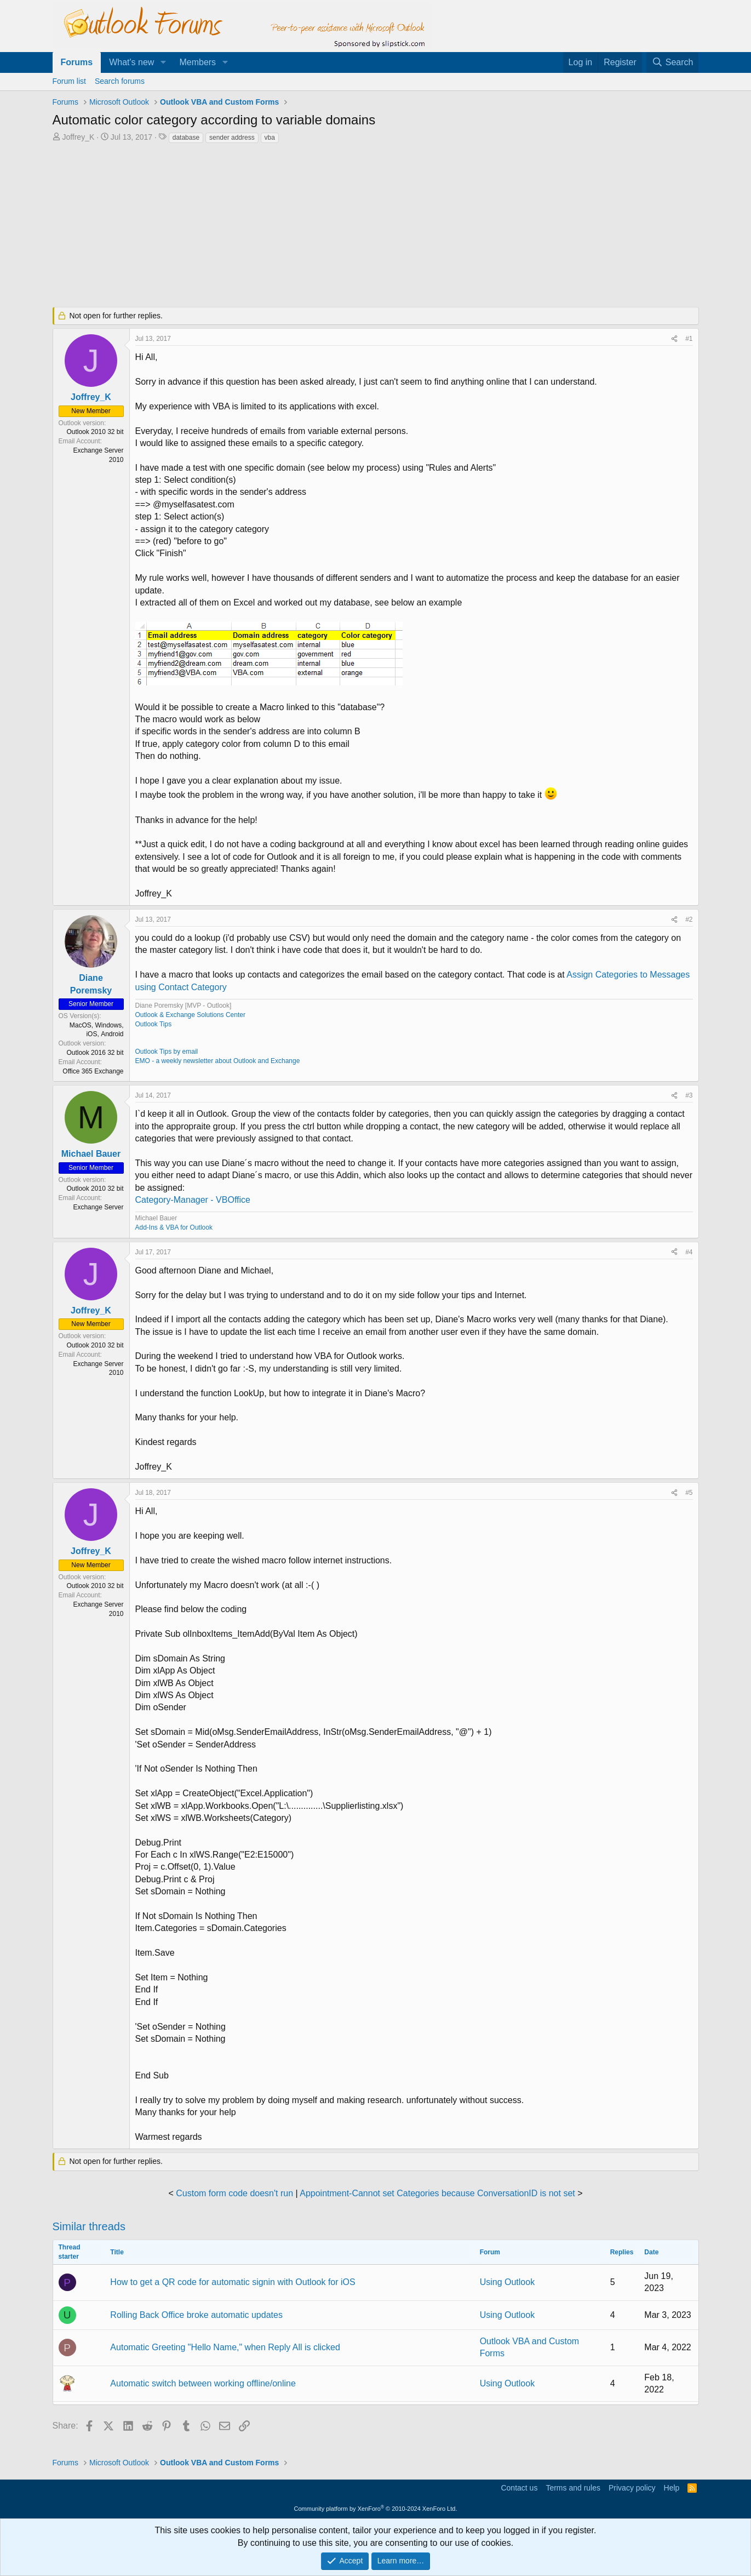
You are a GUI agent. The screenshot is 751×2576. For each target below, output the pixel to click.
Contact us (519, 2487)
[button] (163, 62)
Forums (77, 62)
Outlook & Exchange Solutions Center (190, 1015)
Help (672, 2487)
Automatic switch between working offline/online (203, 2383)
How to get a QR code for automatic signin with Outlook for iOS (232, 2282)
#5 (688, 1493)
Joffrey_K (78, 137)
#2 (688, 919)
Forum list (69, 81)
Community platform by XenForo (375, 2508)
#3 (688, 1095)
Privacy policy (632, 2487)
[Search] (672, 62)
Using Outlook (507, 2282)
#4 (688, 1252)
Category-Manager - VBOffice (192, 1199)
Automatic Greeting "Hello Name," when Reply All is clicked (225, 2347)
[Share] (674, 339)
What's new (131, 62)
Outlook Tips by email (166, 1051)
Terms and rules (573, 2487)
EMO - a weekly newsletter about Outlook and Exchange (217, 1061)
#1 (688, 338)
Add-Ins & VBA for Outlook (174, 1227)
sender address (232, 137)
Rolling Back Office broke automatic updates (196, 2315)
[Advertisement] (318, 226)
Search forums (120, 81)
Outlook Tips (153, 1024)
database (186, 137)
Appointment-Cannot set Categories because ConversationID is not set (437, 2193)
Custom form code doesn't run (234, 2193)
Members (197, 62)
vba (270, 137)
